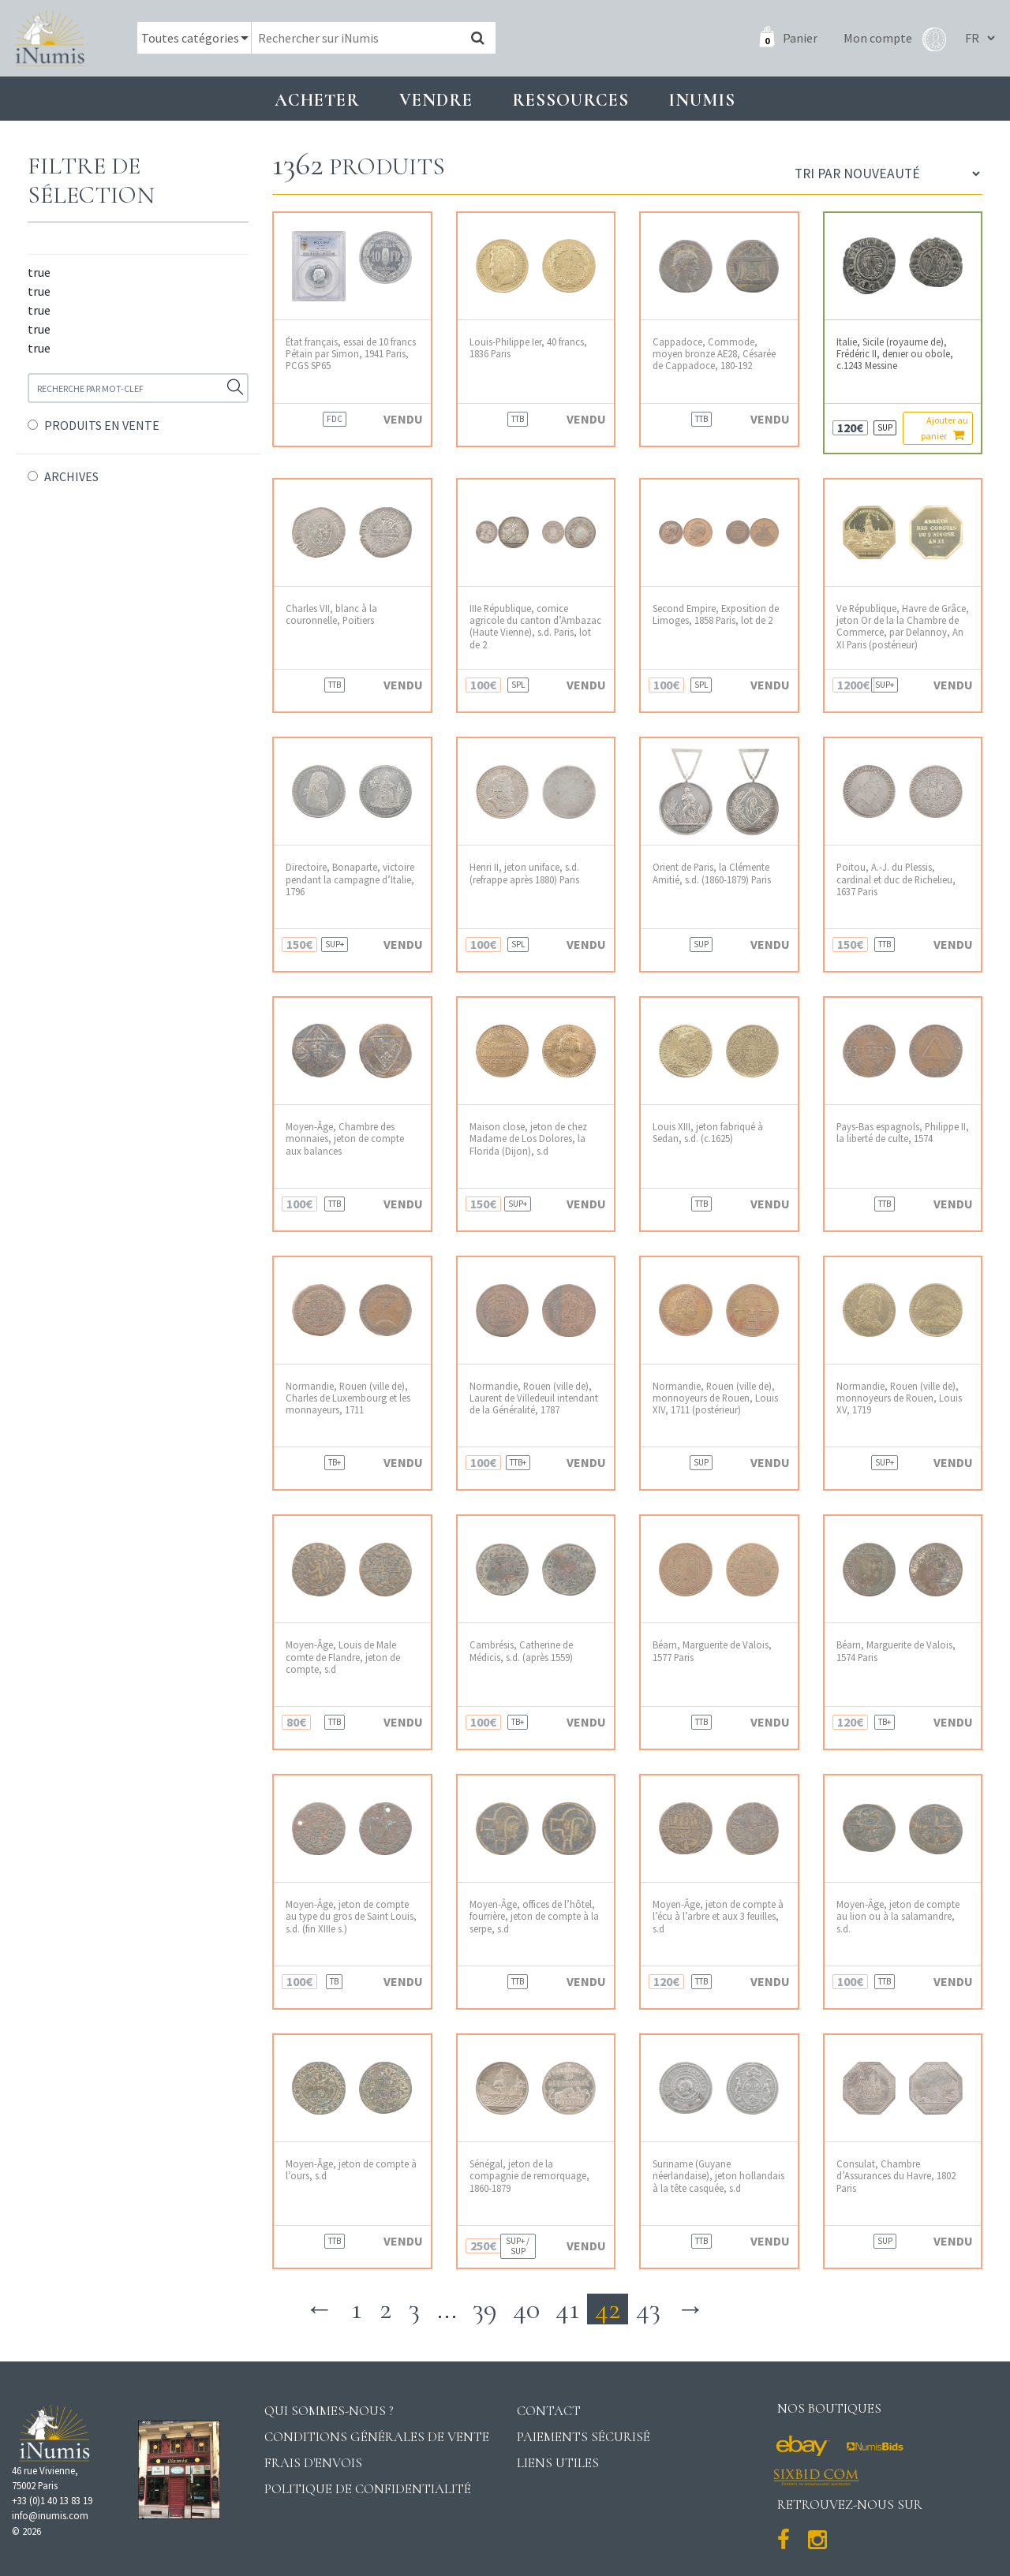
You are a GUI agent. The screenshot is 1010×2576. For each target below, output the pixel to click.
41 (567, 2309)
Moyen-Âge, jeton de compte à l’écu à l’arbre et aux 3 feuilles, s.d (718, 1916)
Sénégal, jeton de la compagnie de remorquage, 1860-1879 (529, 2176)
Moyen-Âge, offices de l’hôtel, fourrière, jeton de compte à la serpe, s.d (534, 1916)
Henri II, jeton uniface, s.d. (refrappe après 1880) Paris (524, 873)
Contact (549, 2410)
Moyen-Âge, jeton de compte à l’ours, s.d (351, 2170)
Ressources (570, 99)
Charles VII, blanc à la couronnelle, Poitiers (331, 614)
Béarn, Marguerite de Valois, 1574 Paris (896, 1651)
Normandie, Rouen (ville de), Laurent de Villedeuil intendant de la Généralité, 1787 (533, 1398)
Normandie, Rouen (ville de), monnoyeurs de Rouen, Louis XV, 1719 (899, 1398)
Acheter (317, 99)
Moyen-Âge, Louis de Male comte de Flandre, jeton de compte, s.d (343, 1657)
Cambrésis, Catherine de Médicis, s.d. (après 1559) (521, 1651)
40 (526, 2309)
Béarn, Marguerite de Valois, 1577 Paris (712, 1651)
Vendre (436, 99)
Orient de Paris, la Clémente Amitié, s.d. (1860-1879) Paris (712, 873)
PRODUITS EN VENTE (101, 425)
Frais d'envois (313, 2463)
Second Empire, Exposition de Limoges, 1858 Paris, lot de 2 (716, 614)
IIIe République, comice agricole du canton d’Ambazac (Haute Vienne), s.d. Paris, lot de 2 (535, 627)
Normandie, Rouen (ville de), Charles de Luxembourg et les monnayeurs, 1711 (348, 1398)
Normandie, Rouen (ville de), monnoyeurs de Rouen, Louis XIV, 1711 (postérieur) (715, 1398)
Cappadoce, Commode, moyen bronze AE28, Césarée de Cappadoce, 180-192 (714, 354)
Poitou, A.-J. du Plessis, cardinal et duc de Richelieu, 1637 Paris (896, 879)
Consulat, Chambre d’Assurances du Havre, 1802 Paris (896, 2176)
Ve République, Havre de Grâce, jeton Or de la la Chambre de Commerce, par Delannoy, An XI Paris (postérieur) (902, 627)
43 (648, 2309)
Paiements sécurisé (583, 2437)
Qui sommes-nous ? (329, 2410)
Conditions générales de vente (376, 2437)
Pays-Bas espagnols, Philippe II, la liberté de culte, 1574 (902, 1132)
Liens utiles (558, 2463)
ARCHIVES (71, 476)
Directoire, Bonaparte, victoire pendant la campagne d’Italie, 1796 (350, 879)
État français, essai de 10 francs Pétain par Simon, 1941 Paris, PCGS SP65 (351, 354)
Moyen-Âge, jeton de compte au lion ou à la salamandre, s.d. (898, 1916)
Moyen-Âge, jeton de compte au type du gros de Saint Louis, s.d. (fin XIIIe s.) (351, 1916)
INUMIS (701, 99)
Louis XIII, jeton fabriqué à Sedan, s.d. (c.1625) (708, 1132)
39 (485, 2309)
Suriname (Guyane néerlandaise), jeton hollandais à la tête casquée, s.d (718, 2176)
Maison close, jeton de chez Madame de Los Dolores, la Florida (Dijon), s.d (528, 1139)
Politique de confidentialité (367, 2489)
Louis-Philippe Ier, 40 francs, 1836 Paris (528, 348)
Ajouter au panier (944, 428)
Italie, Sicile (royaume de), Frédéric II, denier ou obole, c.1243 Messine (894, 354)
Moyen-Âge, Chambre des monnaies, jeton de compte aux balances (345, 1139)
